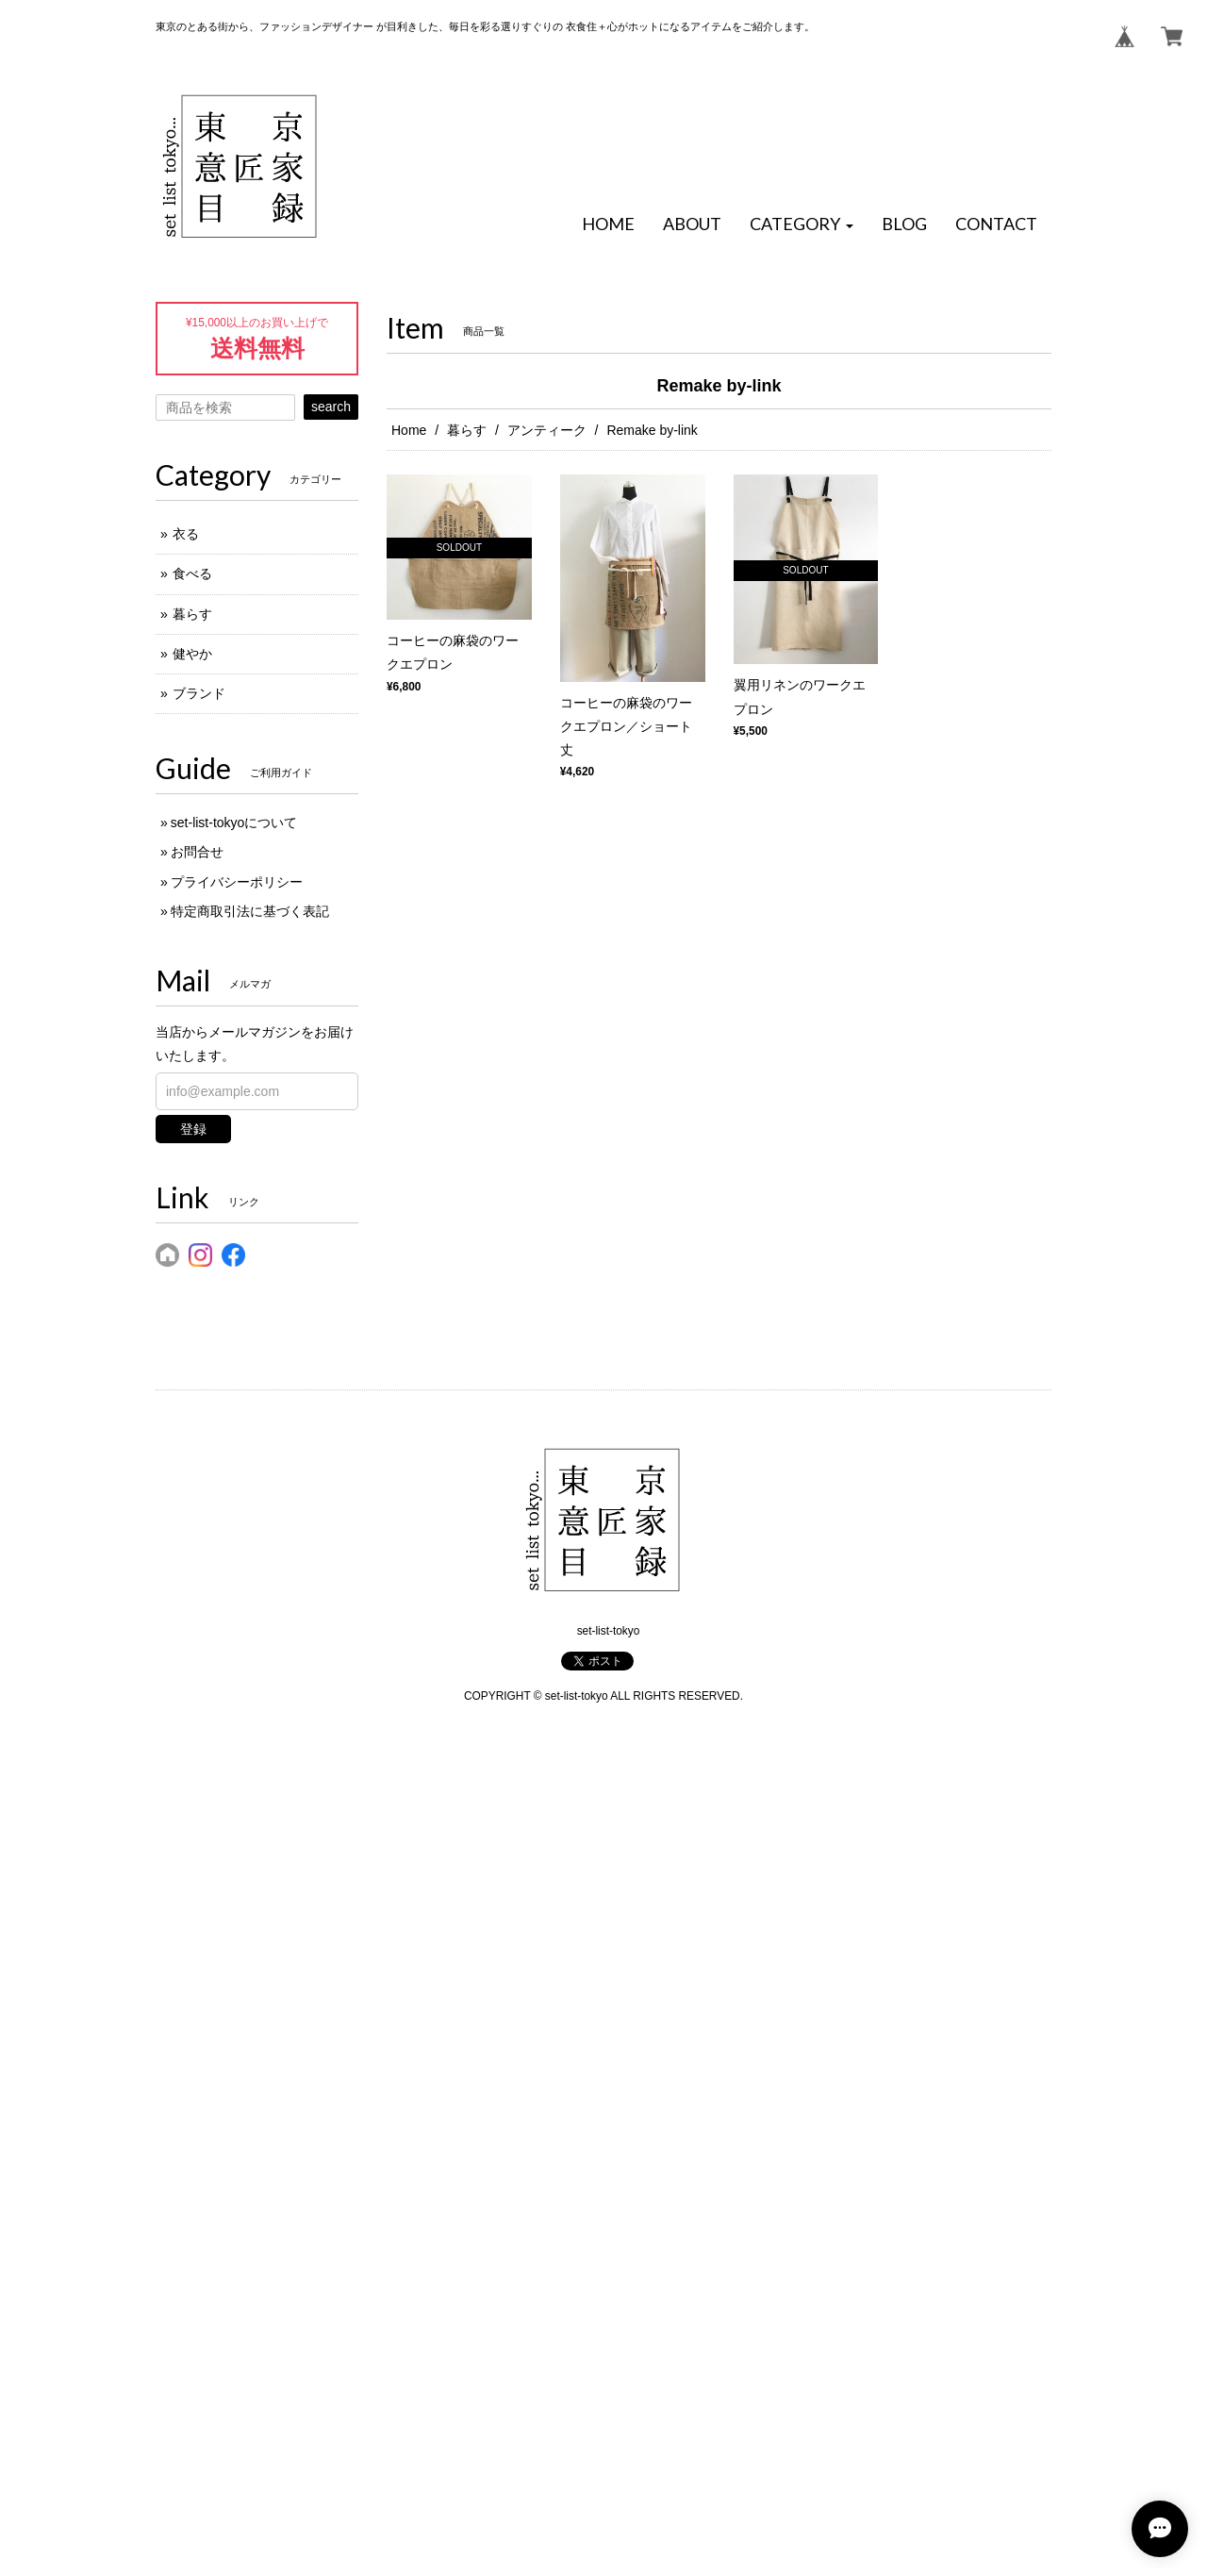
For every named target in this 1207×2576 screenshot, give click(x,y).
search (331, 406)
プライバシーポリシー (237, 881)
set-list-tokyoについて (234, 822)
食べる (192, 573)
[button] (802, 224)
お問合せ (197, 851)
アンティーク (547, 430)
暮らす (467, 430)
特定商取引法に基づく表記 (250, 911)
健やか (192, 653)
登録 (193, 1129)
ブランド (199, 693)
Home (408, 430)
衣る (186, 533)
